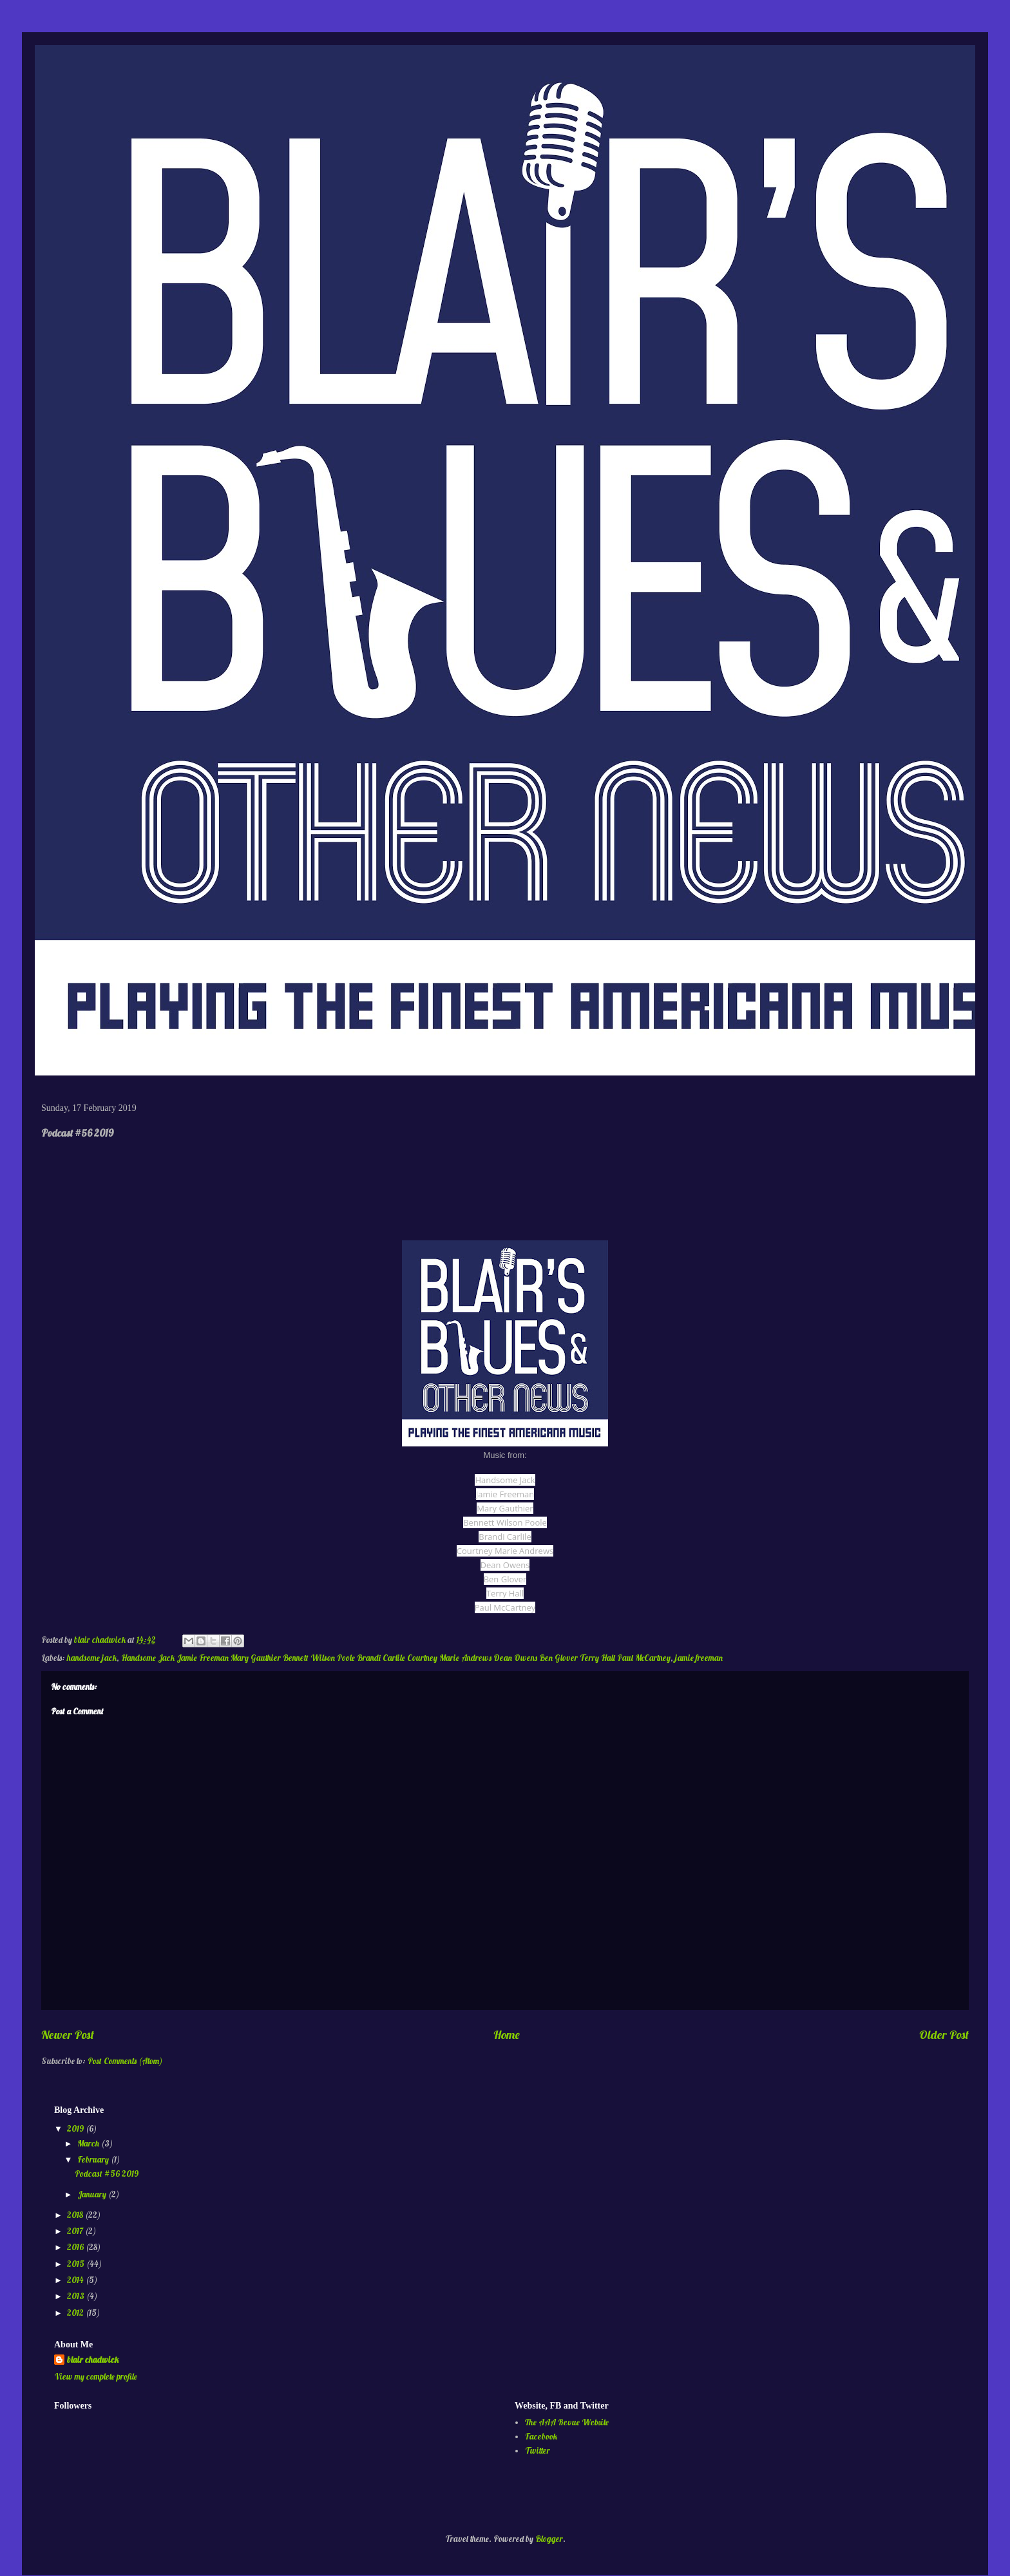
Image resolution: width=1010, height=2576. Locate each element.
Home (506, 2034)
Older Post (944, 2034)
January (92, 2194)
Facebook (541, 2436)
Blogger (549, 2538)
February (94, 2159)
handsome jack (92, 1658)
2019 (76, 2128)
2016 (76, 2247)
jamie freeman (699, 1658)
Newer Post (67, 2034)
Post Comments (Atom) (125, 2061)
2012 (76, 2312)
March (89, 2143)
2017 (76, 2231)
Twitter (537, 2450)
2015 (76, 2264)
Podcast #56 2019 (106, 2173)
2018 (76, 2215)
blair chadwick (93, 2359)
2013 (76, 2296)
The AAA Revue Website (567, 2422)
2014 (76, 2280)
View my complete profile (95, 2376)
